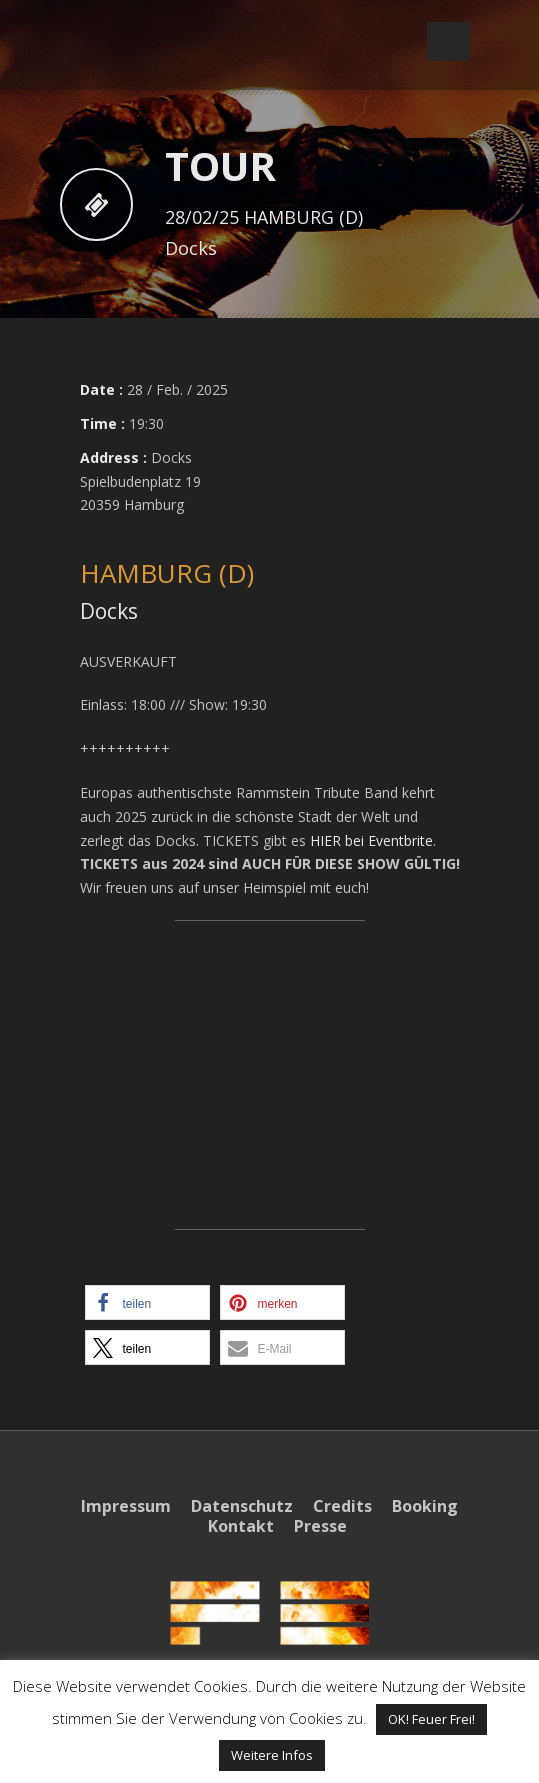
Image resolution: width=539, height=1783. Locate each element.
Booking (425, 1506)
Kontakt (241, 1526)
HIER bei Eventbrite (371, 840)
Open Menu (448, 41)
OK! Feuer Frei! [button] (431, 1719)
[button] (147, 1302)
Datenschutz (242, 1506)
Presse (320, 1526)
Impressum (126, 1506)
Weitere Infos (272, 1755)
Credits (342, 1506)
